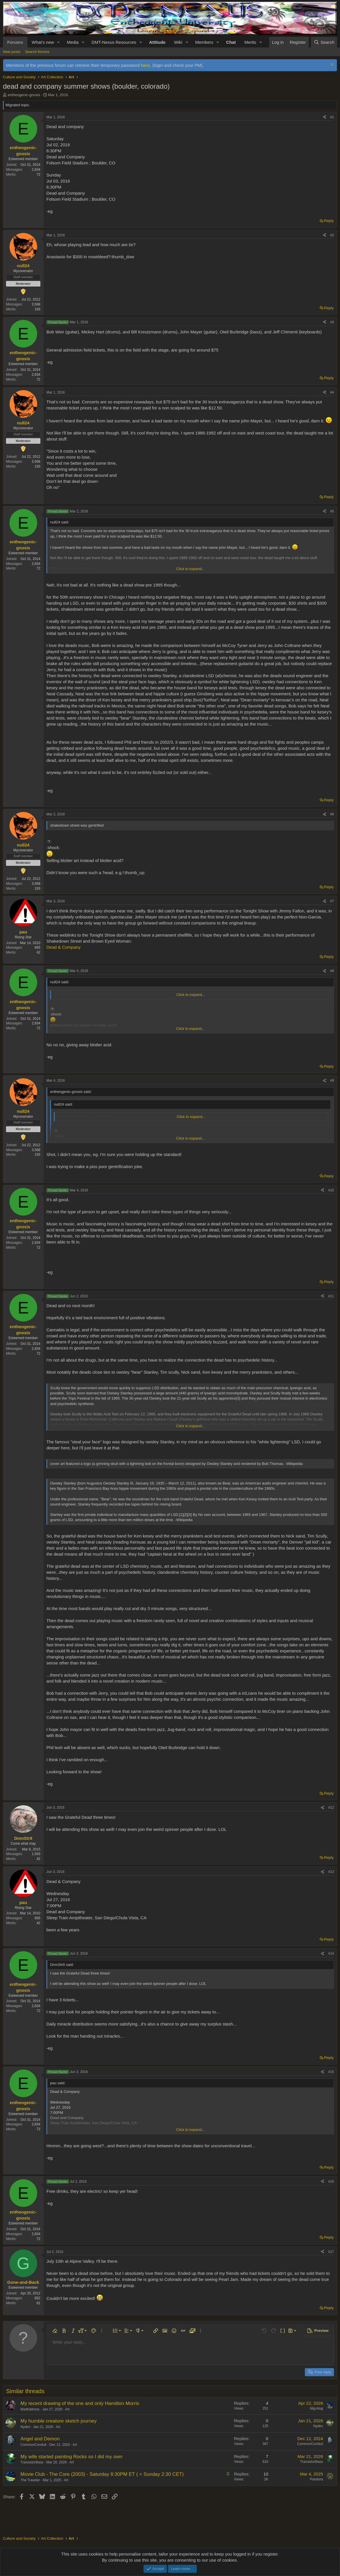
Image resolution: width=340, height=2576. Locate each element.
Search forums (37, 52)
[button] (58, 42)
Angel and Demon (40, 2439)
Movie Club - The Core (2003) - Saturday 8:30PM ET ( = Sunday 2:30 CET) (102, 2474)
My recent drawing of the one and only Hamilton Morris (79, 2403)
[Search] (324, 42)
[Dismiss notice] (331, 65)
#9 (332, 1081)
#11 (331, 1296)
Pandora (316, 2479)
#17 (331, 2252)
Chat (231, 42)
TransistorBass (32, 2462)
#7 (332, 901)
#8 (332, 971)
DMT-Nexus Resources (114, 42)
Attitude (157, 42)
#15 (331, 2072)
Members (204, 42)
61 (38, 2303)
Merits (250, 42)
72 (38, 174)
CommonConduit (33, 2445)
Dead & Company (63, 947)
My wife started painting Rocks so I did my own (71, 2456)
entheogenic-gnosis (24, 95)
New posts (11, 52)
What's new (43, 42)
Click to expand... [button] (190, 569)
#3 (332, 322)
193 (37, 309)
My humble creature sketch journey (58, 2421)
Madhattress (29, 2409)
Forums (15, 42)
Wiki (178, 42)
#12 (331, 1808)
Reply (329, 221)
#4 (332, 392)
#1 (332, 117)
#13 (331, 1872)
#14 (331, 1954)
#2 (332, 235)
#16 (331, 2182)
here (145, 65)
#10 (331, 1190)
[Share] (324, 117)
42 (38, 952)
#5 (332, 511)
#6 (332, 814)
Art (67, 2409)
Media (73, 42)
